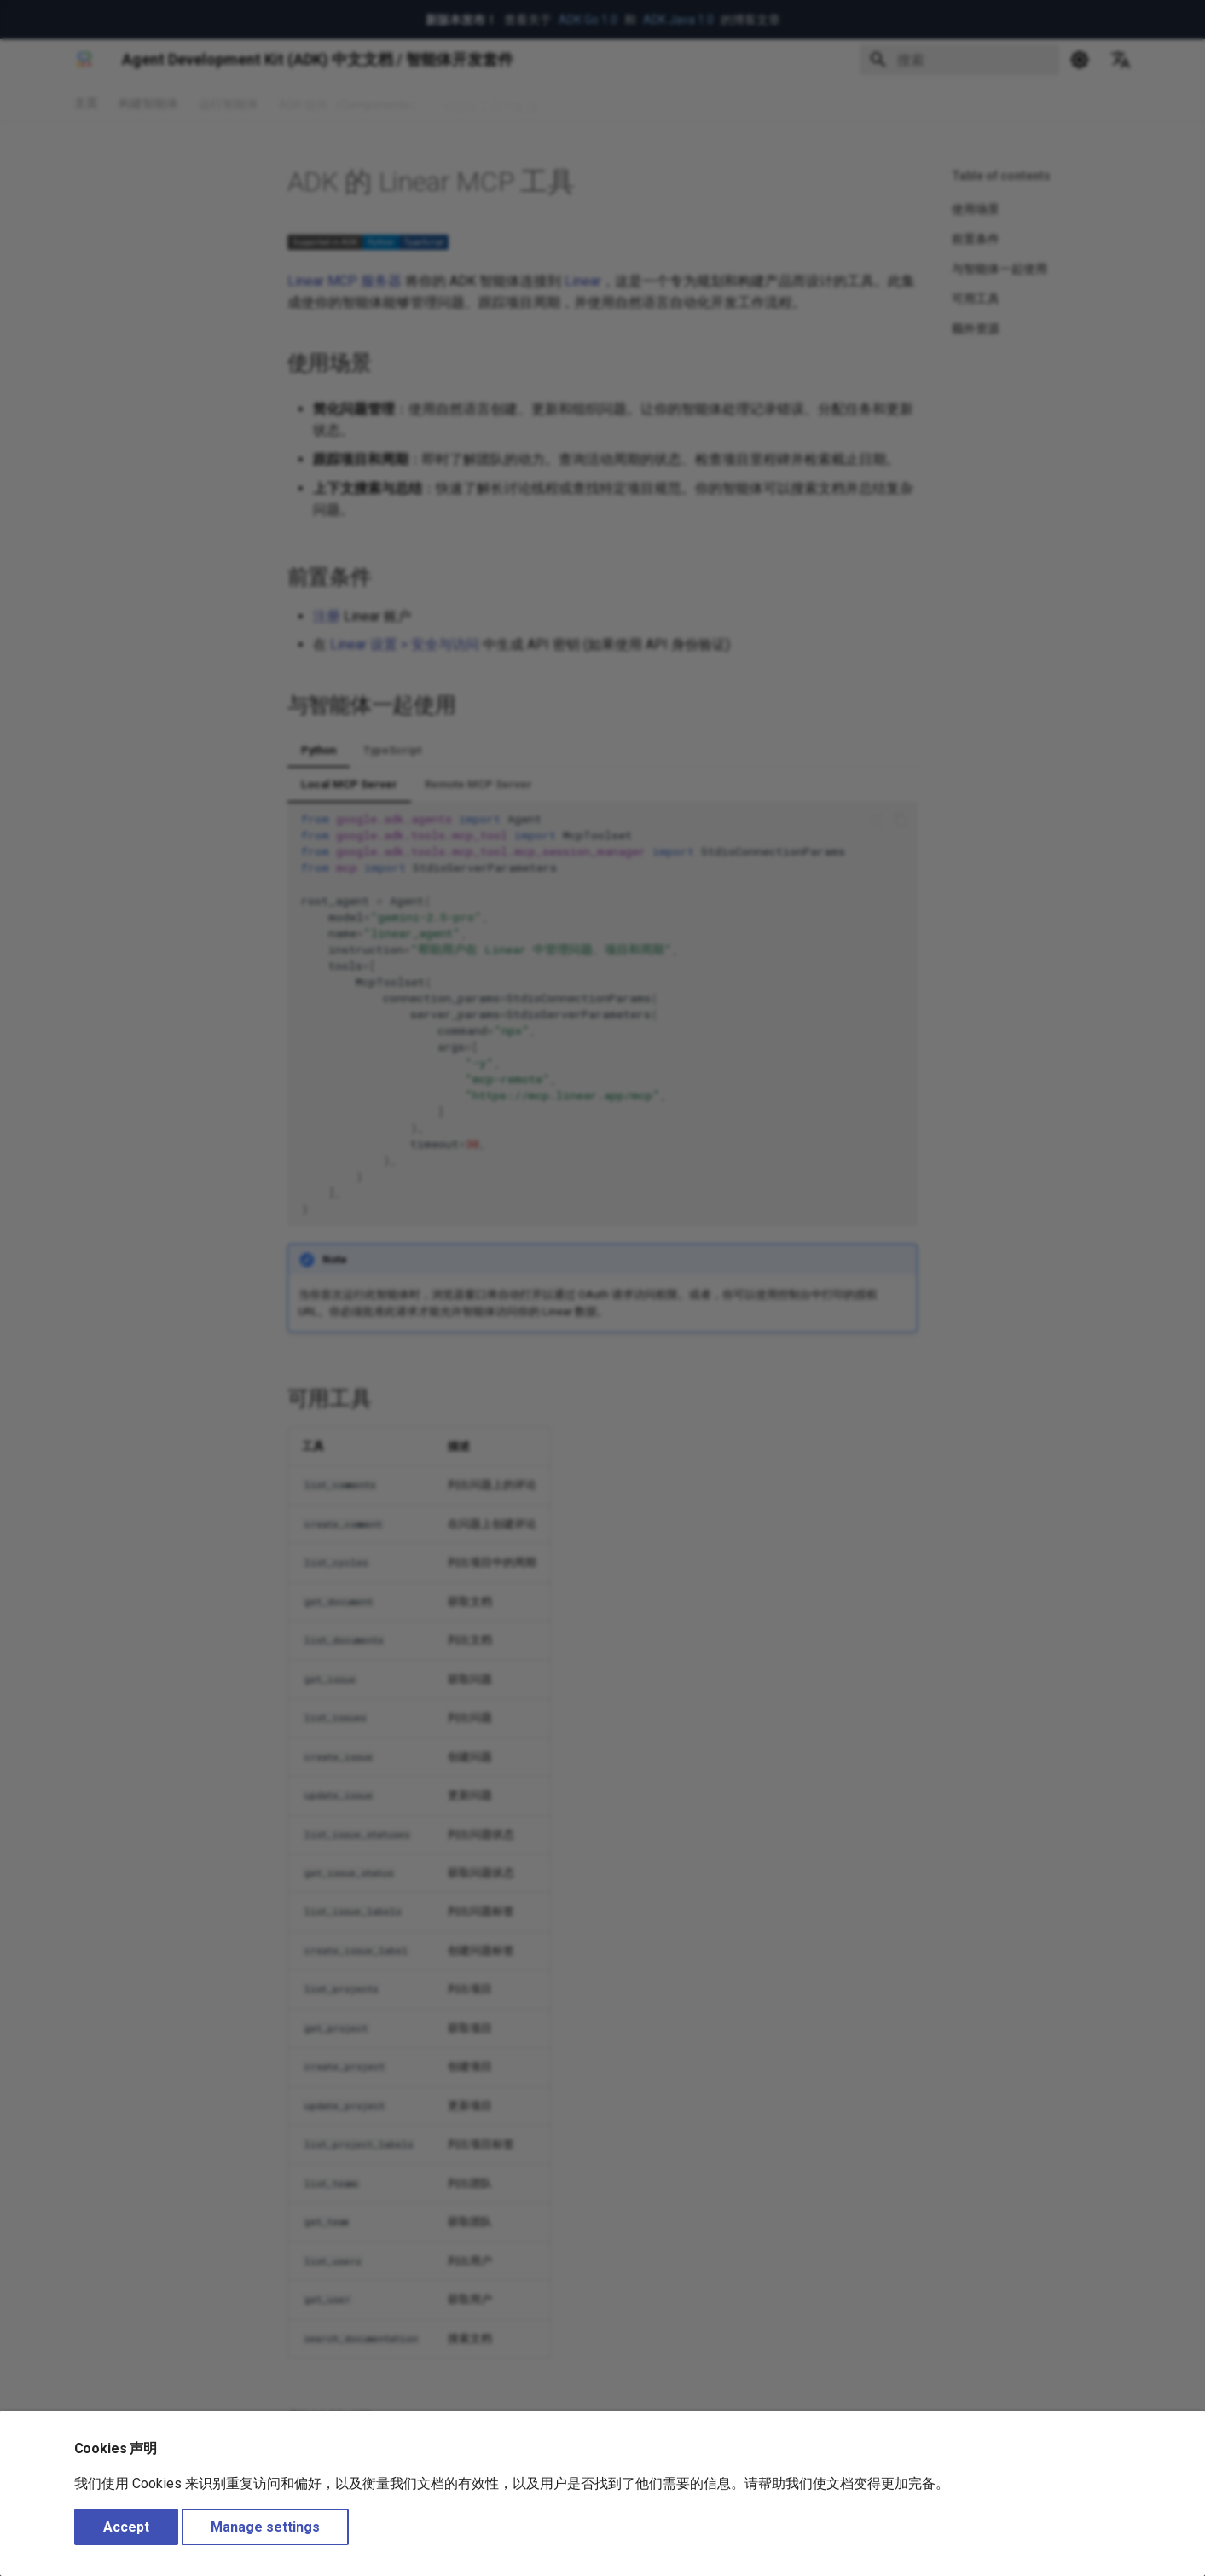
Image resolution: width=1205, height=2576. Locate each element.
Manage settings (265, 2527)
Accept (126, 2527)
